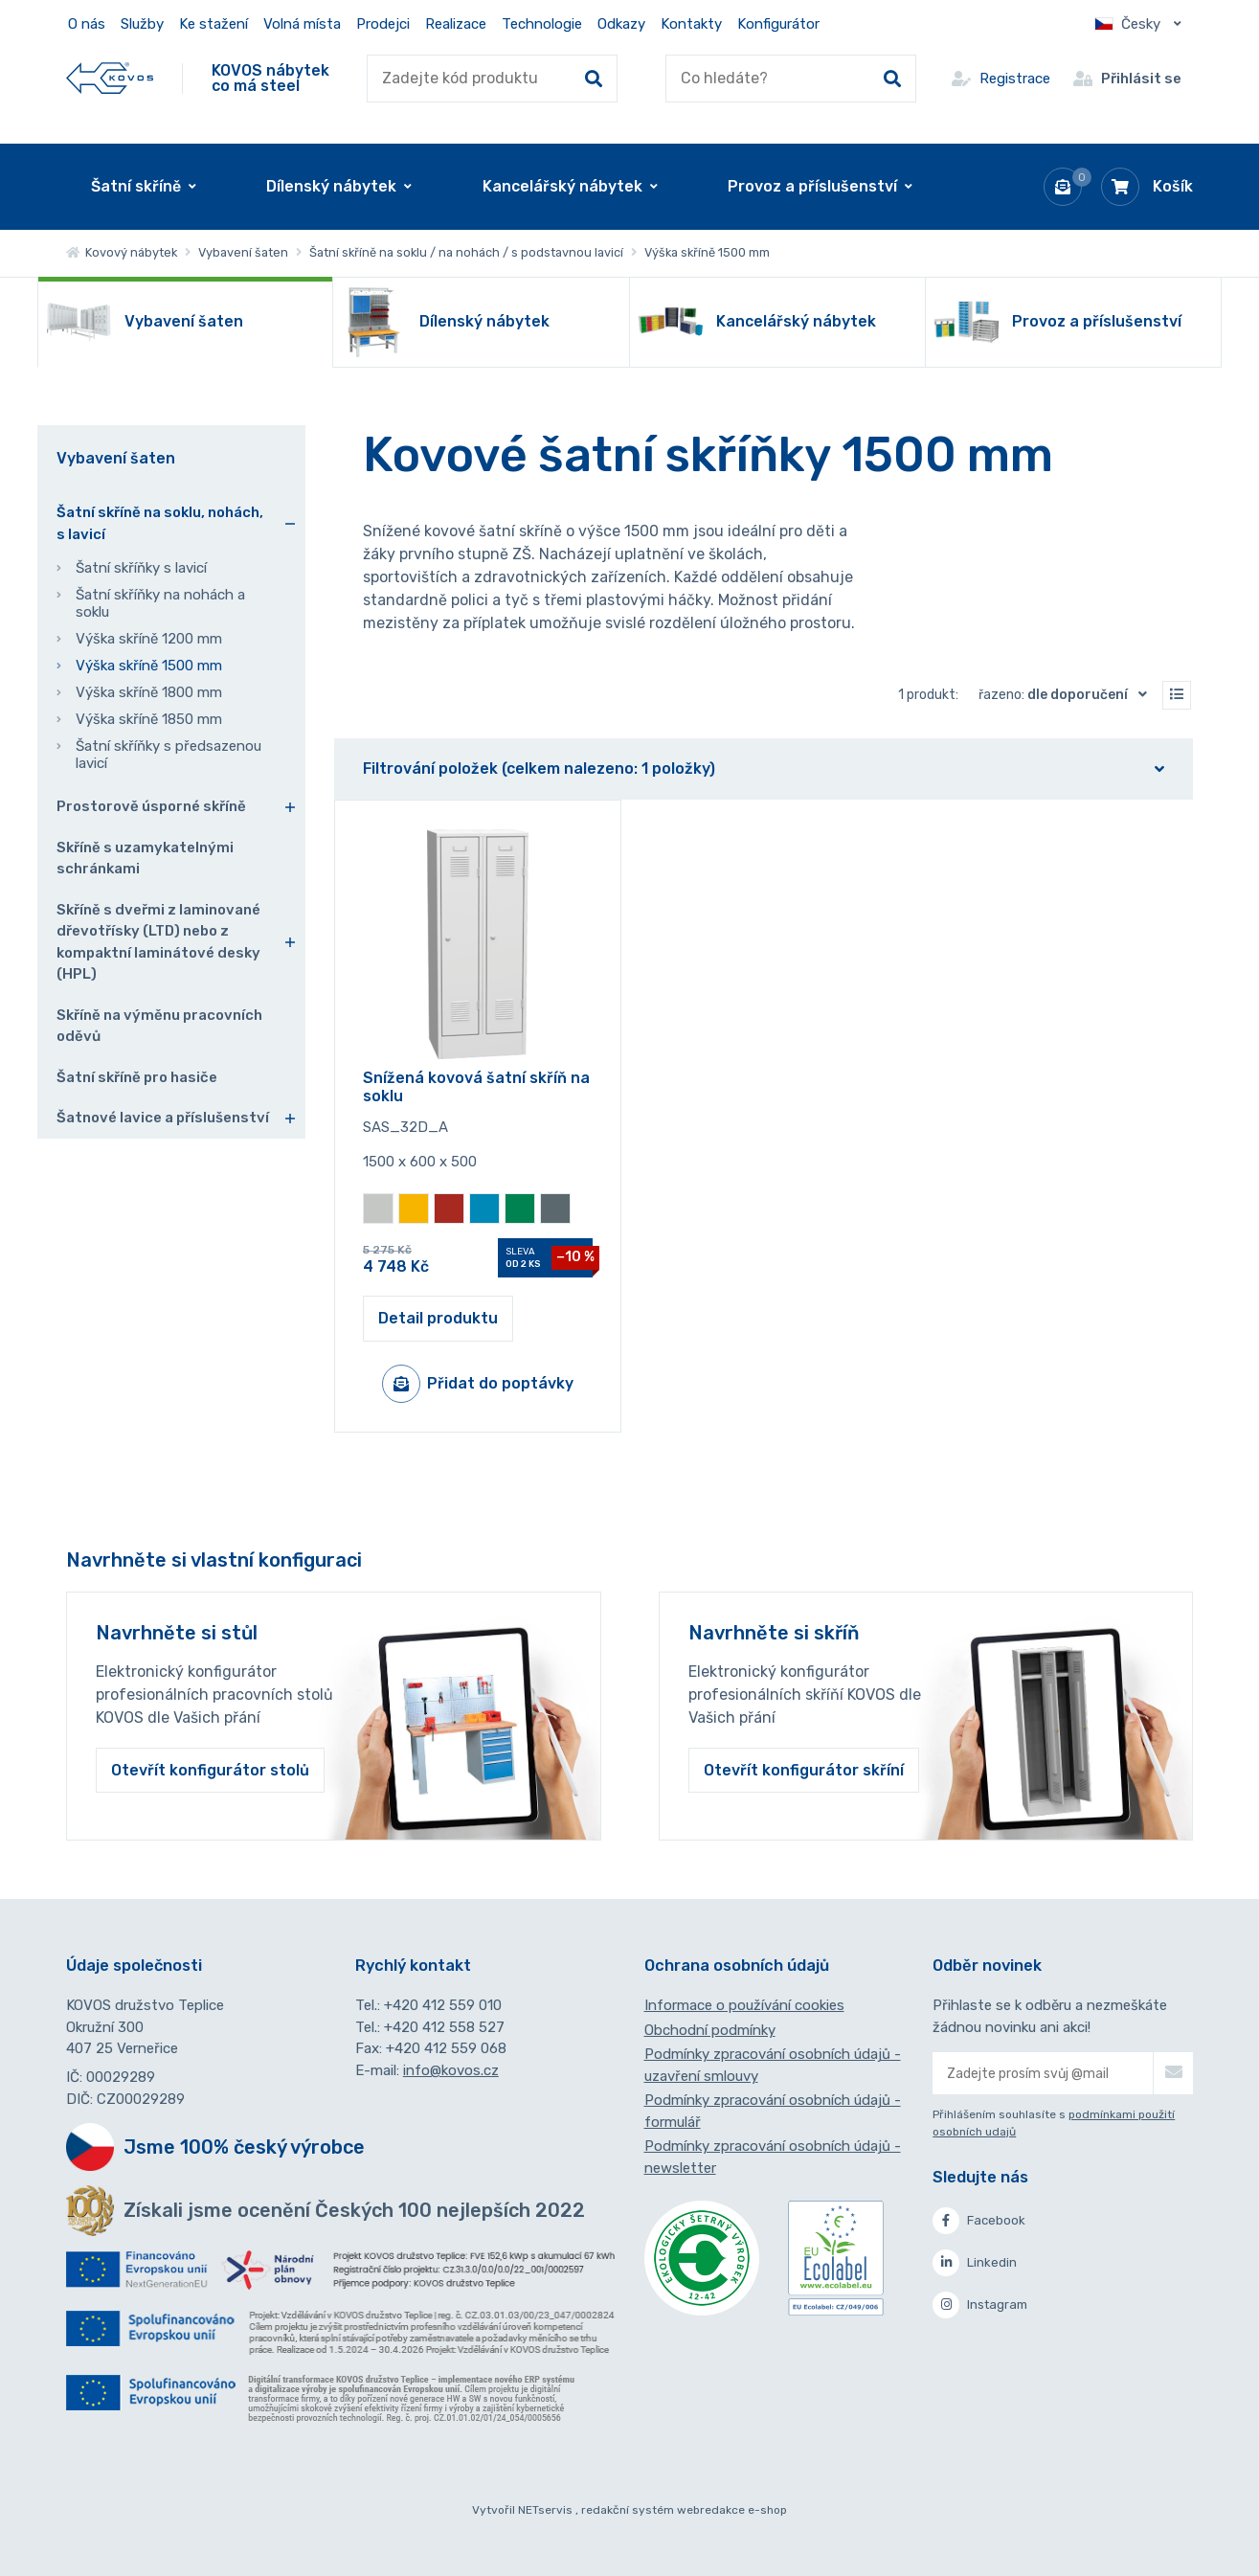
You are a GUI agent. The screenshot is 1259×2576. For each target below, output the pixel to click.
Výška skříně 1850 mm (149, 719)
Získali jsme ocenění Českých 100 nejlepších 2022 (354, 2210)
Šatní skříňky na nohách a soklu (160, 603)
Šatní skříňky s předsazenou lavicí (168, 754)
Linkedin (975, 2262)
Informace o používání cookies (744, 2005)
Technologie (542, 24)
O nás (86, 24)
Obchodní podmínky (710, 2030)
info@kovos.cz (451, 2070)
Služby (142, 24)
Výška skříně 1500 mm (149, 665)
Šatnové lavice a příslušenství (162, 1117)
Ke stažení (213, 24)
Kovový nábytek (121, 252)
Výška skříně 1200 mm (149, 638)
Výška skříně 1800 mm (149, 692)
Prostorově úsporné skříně (151, 806)
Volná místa (302, 24)
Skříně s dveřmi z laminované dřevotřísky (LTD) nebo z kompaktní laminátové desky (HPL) (158, 942)
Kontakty (691, 24)
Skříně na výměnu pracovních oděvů (159, 1026)
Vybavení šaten (243, 252)
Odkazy (621, 24)
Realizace (455, 24)
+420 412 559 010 (443, 2005)
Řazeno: (1067, 694)
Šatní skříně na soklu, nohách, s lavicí (159, 523)
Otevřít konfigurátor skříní (804, 1770)
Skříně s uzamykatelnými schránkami (145, 858)
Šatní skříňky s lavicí (141, 567)
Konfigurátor (778, 24)
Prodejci (383, 24)
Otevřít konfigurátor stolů (210, 1770)
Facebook (979, 2220)
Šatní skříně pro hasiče (136, 1077)
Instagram (980, 2305)
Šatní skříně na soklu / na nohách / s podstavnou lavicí (466, 252)
